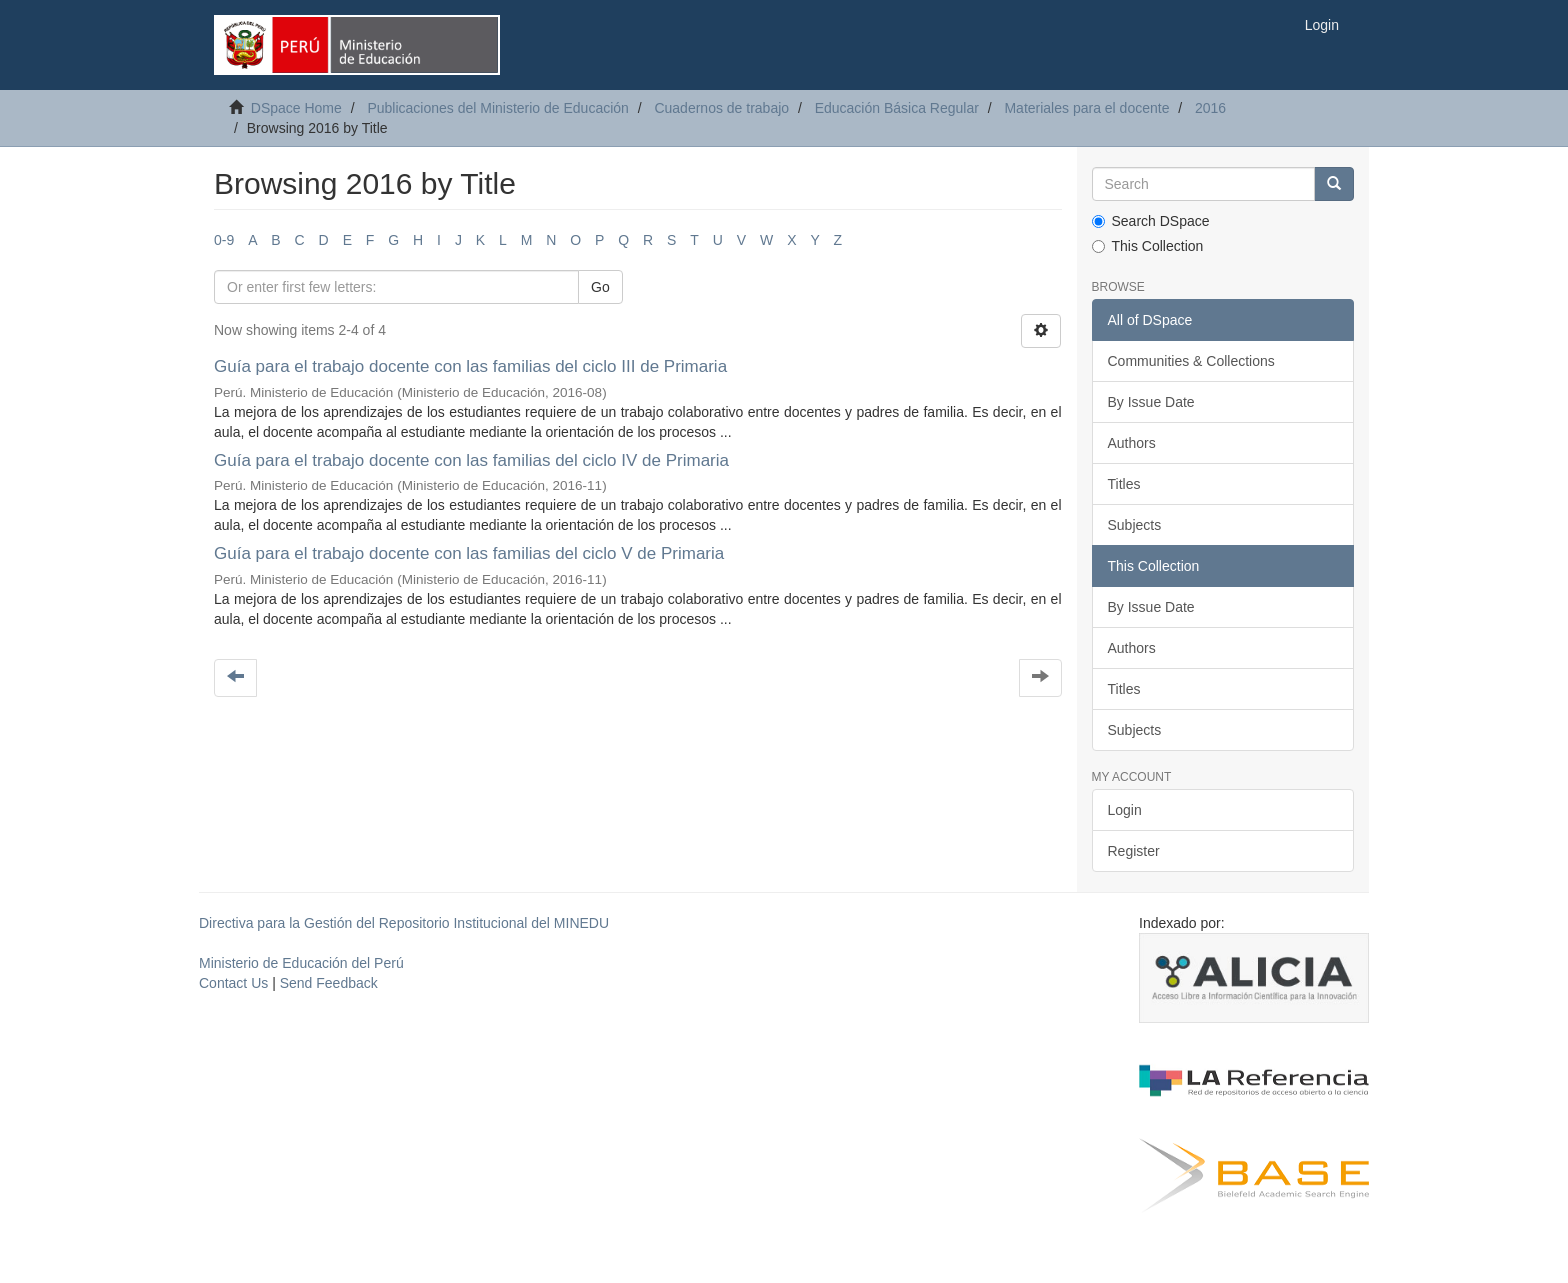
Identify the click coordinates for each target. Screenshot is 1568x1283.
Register (1134, 851)
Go (600, 287)
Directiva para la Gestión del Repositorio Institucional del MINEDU (404, 923)
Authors (1132, 443)
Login (1125, 810)
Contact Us (233, 983)
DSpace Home (296, 108)
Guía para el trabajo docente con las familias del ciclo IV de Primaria (471, 460)
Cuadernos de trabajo (721, 108)
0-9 (224, 240)
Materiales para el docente (1086, 108)
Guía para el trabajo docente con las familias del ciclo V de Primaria (469, 553)
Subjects (1135, 525)
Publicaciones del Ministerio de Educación (497, 108)
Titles (1124, 484)
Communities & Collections (1191, 361)
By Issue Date (1151, 402)
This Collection (1148, 246)
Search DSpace (1151, 221)
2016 (1210, 108)
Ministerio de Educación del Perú (301, 963)
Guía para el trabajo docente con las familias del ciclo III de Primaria (470, 366)
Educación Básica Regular (897, 108)
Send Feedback (329, 983)
